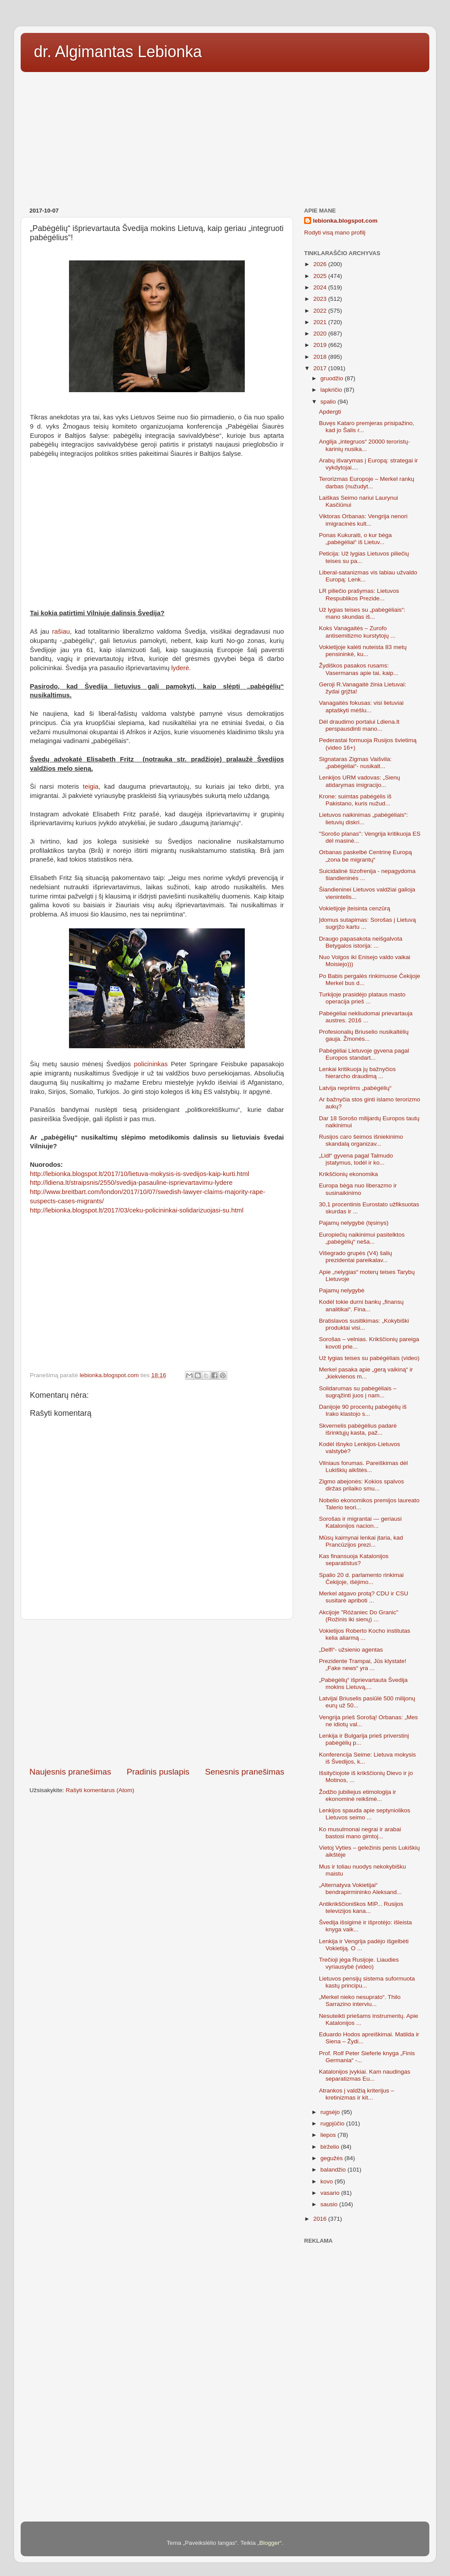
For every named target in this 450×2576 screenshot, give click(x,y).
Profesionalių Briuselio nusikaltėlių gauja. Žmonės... (364, 1035)
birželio (330, 2146)
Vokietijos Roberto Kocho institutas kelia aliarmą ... (364, 1634)
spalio (329, 401)
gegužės (332, 2158)
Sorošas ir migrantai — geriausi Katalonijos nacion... (360, 1522)
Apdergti (330, 411)
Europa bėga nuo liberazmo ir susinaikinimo (358, 1189)
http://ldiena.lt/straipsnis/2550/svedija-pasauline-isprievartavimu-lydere (131, 1182)
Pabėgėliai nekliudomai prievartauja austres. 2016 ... (366, 1017)
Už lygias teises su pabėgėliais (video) (369, 1358)
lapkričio (332, 389)
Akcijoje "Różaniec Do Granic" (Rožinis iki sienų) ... (359, 1616)
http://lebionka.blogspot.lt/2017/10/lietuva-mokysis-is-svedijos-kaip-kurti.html (139, 1173)
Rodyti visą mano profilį (335, 232)
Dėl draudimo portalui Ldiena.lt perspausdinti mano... (359, 725)
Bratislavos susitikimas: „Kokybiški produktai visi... (364, 1324)
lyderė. (182, 667)
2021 (320, 322)
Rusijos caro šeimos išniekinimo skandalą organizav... (361, 1140)
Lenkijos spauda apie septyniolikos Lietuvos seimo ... (364, 1814)
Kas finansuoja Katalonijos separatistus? (353, 1559)
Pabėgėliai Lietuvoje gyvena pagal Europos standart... (364, 1054)
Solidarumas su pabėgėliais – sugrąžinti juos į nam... (357, 1392)
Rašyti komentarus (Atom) (100, 1790)
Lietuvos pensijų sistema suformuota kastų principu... (367, 1982)
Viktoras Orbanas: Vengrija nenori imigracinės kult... (363, 520)
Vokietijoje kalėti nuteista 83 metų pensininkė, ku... (363, 650)
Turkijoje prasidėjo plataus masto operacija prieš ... (362, 998)
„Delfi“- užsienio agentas (351, 1649)
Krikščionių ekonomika (348, 1174)
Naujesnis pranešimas (70, 1771)
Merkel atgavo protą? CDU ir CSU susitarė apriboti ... (363, 1597)
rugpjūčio (333, 2123)
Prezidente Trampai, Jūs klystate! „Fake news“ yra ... (362, 1664)
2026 (320, 264)
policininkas (151, 1064)
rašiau (61, 631)
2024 (320, 287)
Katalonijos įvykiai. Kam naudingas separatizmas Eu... (364, 2075)
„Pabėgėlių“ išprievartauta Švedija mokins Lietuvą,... (363, 1683)
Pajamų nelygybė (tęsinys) (353, 1222)
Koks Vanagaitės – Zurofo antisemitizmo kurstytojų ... (357, 632)
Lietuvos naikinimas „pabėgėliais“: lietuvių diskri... (363, 818)
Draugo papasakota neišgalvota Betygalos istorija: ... (361, 942)
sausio (329, 2204)
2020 (320, 333)
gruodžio (332, 378)
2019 (320, 345)
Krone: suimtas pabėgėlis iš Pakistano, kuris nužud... (355, 800)
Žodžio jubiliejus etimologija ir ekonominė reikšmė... (357, 1795)
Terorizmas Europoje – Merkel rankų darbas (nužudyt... (366, 482)
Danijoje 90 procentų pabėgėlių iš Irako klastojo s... (363, 1410)
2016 (320, 2218)
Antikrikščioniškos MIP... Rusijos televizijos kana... (361, 1907)
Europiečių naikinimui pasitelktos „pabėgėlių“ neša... (362, 1238)
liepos (329, 2135)
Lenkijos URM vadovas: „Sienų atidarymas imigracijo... (359, 781)
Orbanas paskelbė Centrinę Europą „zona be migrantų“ (365, 855)
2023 (320, 299)
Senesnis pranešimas (244, 1771)
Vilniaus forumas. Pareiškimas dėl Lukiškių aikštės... (363, 1466)
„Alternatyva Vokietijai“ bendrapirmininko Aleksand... (360, 1888)
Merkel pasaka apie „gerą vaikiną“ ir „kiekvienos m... (366, 1373)
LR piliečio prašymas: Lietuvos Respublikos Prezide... (359, 594)
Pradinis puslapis (158, 1771)
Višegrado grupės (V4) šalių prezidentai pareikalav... (355, 1256)
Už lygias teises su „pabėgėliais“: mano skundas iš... (362, 613)
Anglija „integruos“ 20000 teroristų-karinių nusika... (364, 445)
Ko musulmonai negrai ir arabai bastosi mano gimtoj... (360, 1833)
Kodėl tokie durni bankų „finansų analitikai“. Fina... (361, 1305)
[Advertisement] (225, 136)
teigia (91, 786)
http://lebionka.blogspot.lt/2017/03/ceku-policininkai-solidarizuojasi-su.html (136, 1210)
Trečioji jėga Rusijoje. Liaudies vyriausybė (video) (359, 1963)
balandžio (334, 2169)
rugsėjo (330, 2112)
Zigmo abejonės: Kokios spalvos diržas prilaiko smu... (361, 1485)
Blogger (269, 2543)
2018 (320, 357)
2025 (320, 276)
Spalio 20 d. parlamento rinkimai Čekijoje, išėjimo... (361, 1578)
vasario (330, 2193)
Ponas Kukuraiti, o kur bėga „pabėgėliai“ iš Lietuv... (355, 538)
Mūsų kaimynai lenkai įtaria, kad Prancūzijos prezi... (361, 1541)
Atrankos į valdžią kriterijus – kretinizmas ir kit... (356, 2094)
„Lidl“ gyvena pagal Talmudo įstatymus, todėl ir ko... (356, 1159)
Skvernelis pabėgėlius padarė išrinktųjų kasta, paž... (358, 1429)
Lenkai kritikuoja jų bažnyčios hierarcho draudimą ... (357, 1072)
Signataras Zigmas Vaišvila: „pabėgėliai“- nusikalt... (355, 762)
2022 (320, 310)
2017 (320, 368)
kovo (327, 2181)
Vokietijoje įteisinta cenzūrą (354, 908)
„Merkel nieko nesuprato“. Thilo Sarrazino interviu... (360, 2000)
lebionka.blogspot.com (345, 220)
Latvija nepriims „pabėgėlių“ (355, 1088)
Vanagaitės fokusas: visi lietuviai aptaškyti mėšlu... (361, 706)
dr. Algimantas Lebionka (118, 52)
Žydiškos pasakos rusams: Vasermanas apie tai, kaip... (359, 669)
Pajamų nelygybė (342, 1290)
